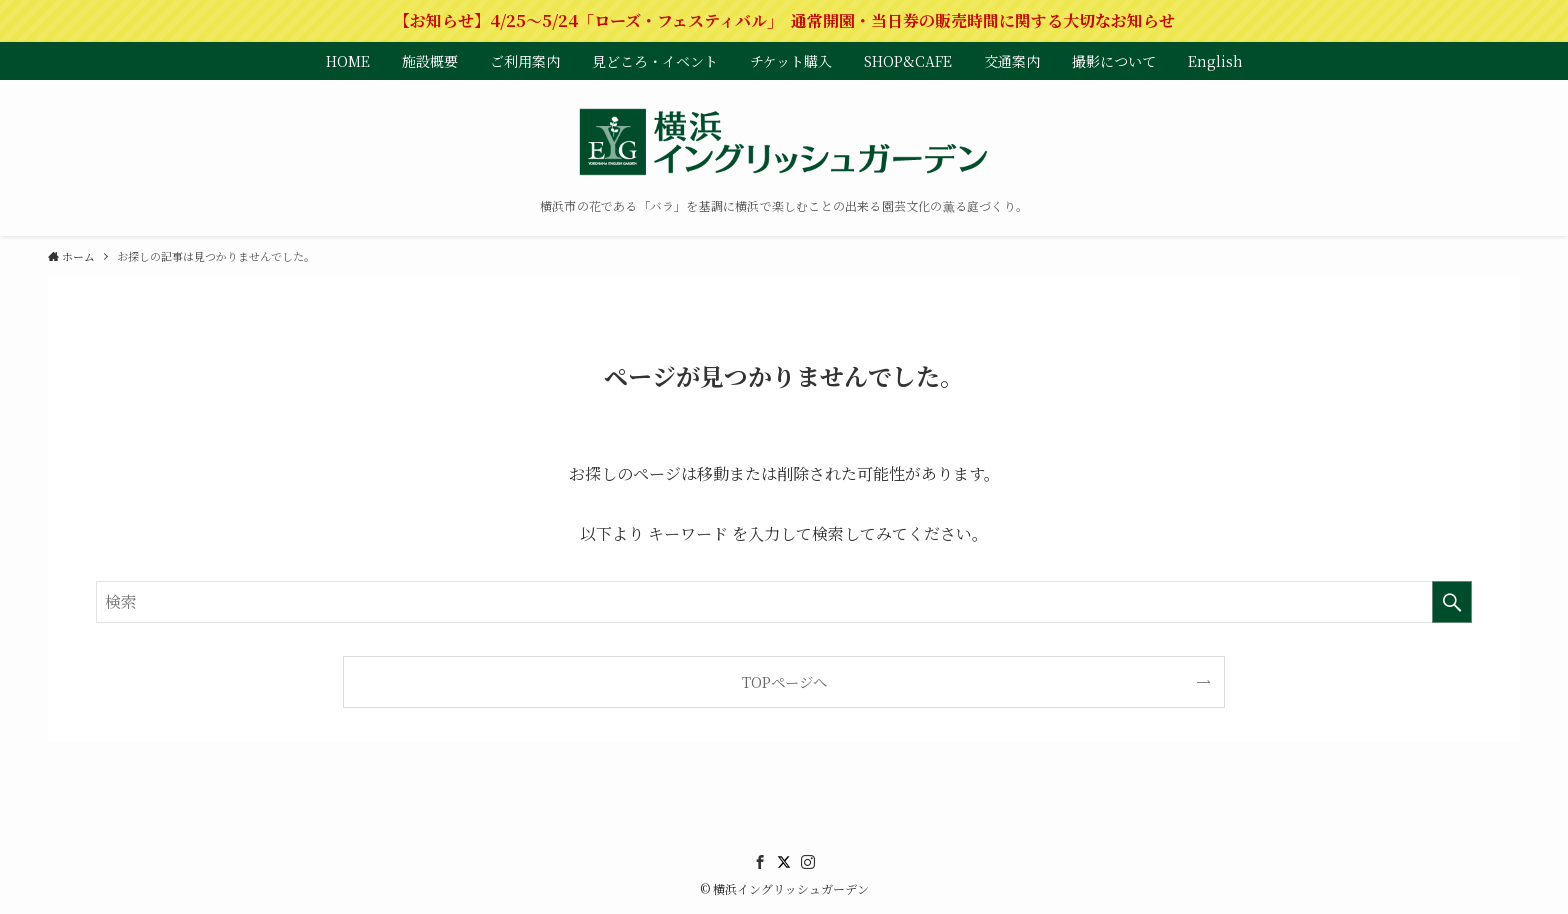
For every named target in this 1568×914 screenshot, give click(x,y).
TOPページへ (784, 681)
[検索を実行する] (1452, 602)
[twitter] (784, 862)
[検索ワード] (784, 602)
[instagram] (808, 862)
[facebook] (760, 862)
